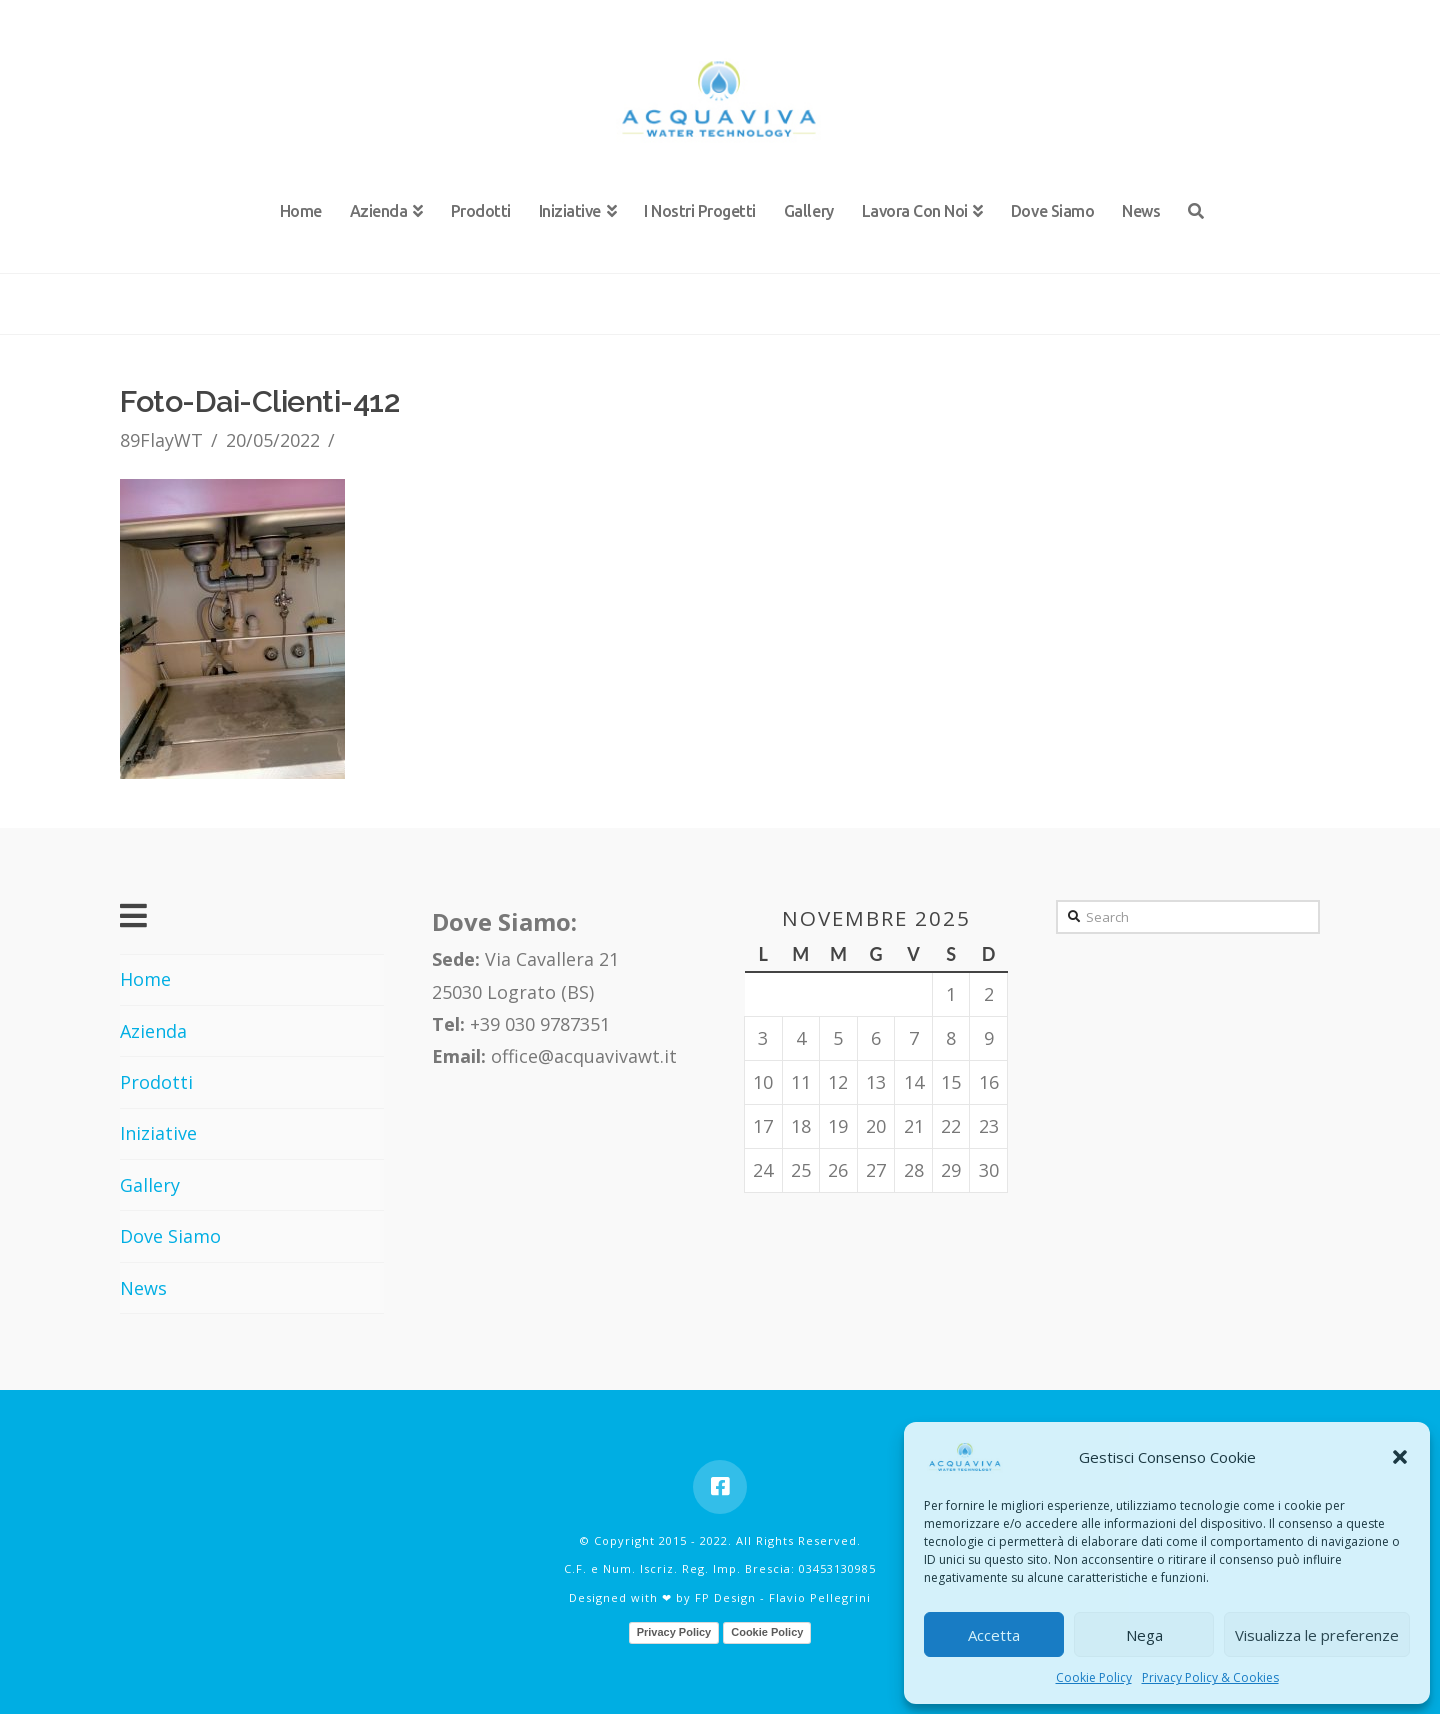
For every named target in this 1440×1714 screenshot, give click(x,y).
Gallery (150, 1185)
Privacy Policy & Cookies (1210, 1677)
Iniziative (158, 1133)
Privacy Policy (674, 1632)
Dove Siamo (170, 1236)
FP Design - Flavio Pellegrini (783, 1597)
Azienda (153, 1031)
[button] (1400, 1457)
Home (145, 979)
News (143, 1288)
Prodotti (156, 1082)
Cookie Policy (1094, 1677)
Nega (1144, 1635)
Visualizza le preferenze (1317, 1635)
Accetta (994, 1635)
